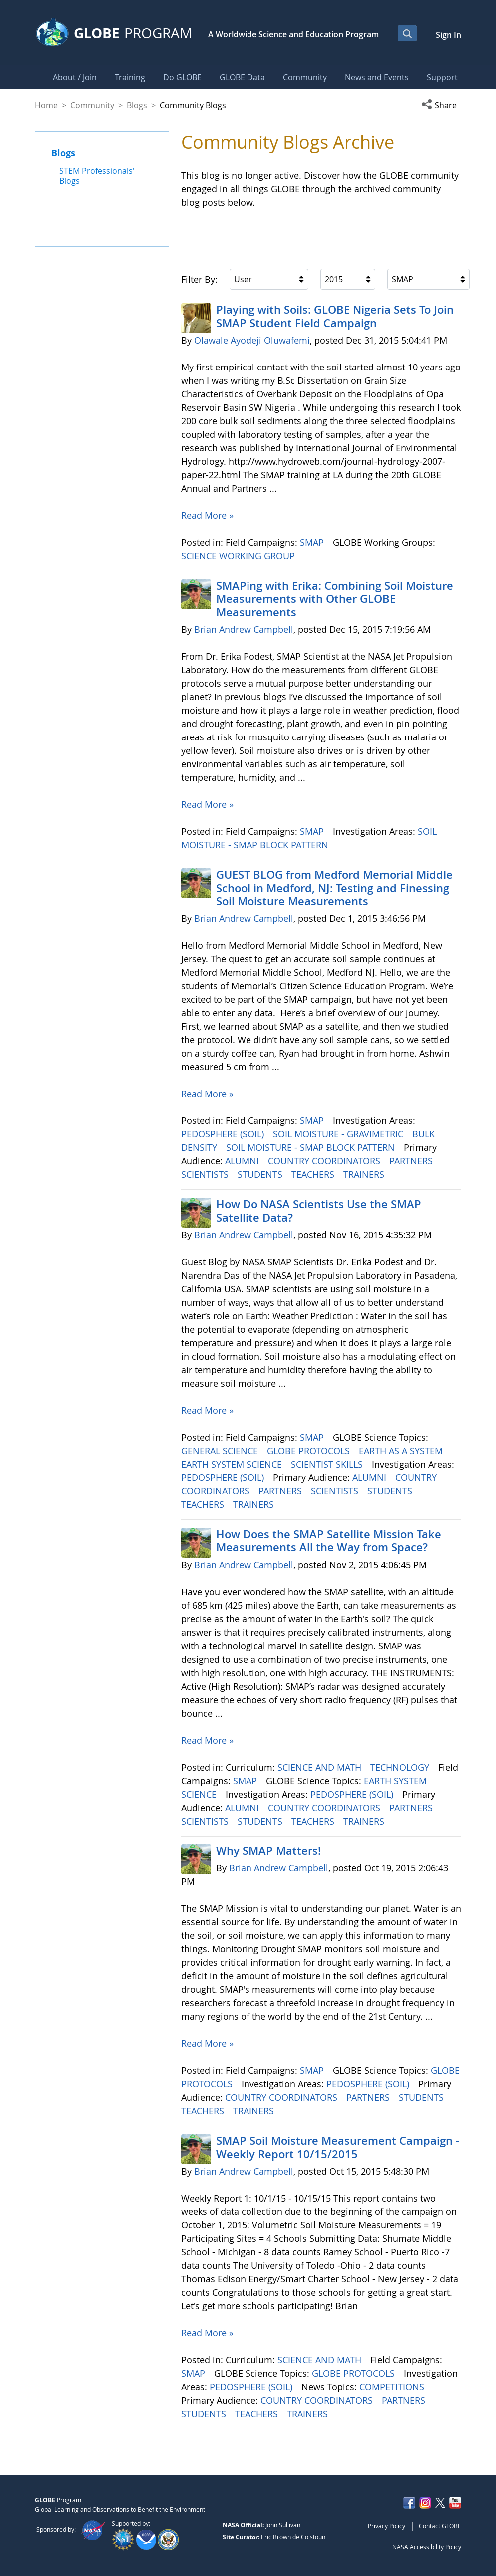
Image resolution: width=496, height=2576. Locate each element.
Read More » (207, 515)
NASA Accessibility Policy (426, 2547)
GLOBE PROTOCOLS (309, 1451)
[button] (441, 105)
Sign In (448, 34)
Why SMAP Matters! (268, 1850)
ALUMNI (243, 1161)
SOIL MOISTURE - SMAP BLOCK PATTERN (311, 1147)
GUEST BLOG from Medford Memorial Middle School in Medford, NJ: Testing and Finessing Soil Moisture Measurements (334, 888)
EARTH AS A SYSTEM (402, 1451)
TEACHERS (314, 1174)
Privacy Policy (386, 2526)
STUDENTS (261, 1174)
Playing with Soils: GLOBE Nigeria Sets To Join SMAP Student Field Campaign (335, 316)
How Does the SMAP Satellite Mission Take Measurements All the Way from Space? (328, 1541)
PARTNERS (412, 1161)
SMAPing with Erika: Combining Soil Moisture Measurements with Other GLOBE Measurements (334, 599)
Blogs (137, 105)
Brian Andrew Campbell (243, 629)
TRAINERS (365, 1174)
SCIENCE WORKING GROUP (239, 556)
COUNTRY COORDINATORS (325, 1161)
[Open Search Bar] (407, 33)
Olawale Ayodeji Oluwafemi (252, 340)
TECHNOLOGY (401, 1767)
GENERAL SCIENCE (220, 1451)
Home (46, 105)
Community (92, 105)
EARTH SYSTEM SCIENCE (232, 1464)
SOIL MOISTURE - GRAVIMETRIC (339, 1134)
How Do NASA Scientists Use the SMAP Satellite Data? (318, 1211)
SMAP (313, 542)
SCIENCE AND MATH (320, 1767)
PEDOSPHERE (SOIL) (223, 1134)
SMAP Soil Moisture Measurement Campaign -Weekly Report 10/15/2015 (337, 2147)
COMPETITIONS (393, 2387)
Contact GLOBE (440, 2526)
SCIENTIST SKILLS (328, 1464)
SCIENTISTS (206, 1174)
